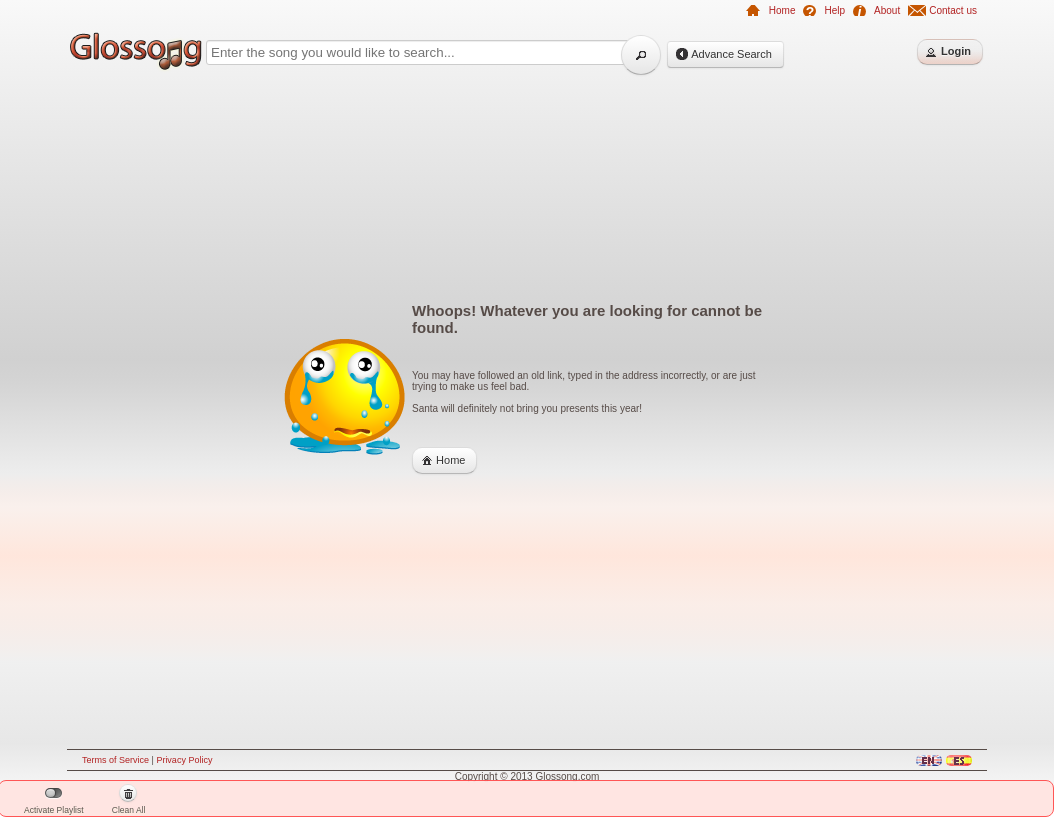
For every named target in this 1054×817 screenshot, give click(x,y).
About (887, 10)
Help (834, 10)
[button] (641, 55)
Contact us (953, 10)
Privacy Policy (184, 760)
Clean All (129, 801)
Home (782, 10)
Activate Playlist (54, 801)
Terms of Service (115, 760)
